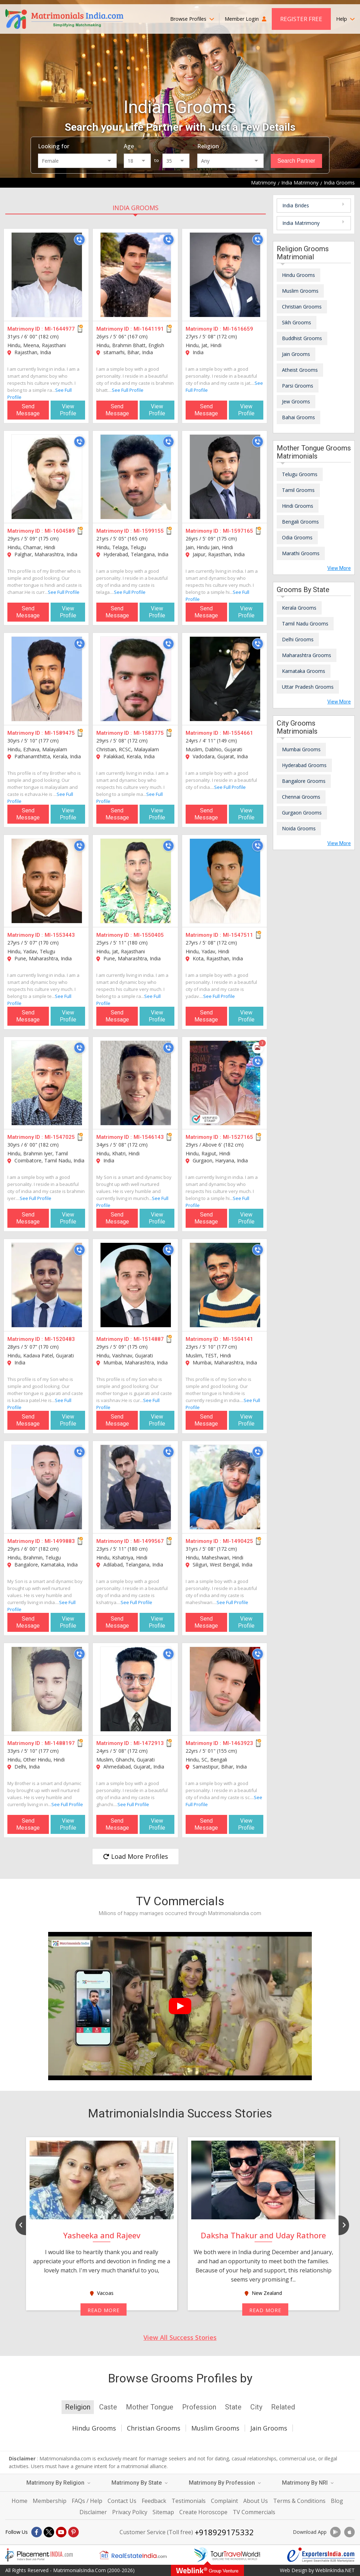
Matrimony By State (139, 2482)
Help (345, 18)
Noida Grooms (299, 828)
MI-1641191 (149, 329)
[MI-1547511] (225, 880)
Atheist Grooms (300, 369)
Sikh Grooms (296, 322)
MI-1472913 (149, 1743)
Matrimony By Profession (225, 2482)
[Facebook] (36, 2532)
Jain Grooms (296, 354)
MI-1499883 (60, 1541)
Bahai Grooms (298, 417)
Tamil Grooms (298, 490)
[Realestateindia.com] (133, 2555)
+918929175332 (224, 2532)
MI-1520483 (60, 1339)
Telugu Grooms (299, 474)
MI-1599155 (149, 531)
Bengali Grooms (300, 521)
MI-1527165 (238, 1137)
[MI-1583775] (136, 678)
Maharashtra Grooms (306, 655)
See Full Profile (127, 390)
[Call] (79, 239)
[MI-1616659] (225, 274)
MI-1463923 (238, 1743)
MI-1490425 (238, 1541)
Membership (49, 2501)
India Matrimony (301, 223)
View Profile (68, 410)
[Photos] (257, 1047)
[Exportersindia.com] (321, 2555)
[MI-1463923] (225, 1689)
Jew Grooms (296, 401)
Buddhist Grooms (302, 338)
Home (19, 2501)
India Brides (295, 205)
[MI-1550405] (136, 880)
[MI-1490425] (225, 1487)
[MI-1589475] (47, 678)
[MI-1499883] (47, 1487)
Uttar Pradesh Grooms (308, 686)
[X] (49, 2532)
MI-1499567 (149, 1541)
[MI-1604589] (47, 476)
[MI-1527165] (225, 1082)
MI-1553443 (60, 935)
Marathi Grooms (301, 553)
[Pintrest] (73, 2532)
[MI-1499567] (136, 1487)
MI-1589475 (60, 733)
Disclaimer (93, 2512)
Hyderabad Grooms (304, 765)
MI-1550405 (149, 935)
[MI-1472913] (136, 1689)
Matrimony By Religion (58, 2482)
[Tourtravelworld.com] (227, 2555)
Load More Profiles (135, 1856)
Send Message (28, 410)
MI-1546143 (149, 1137)
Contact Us (122, 2501)
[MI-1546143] (136, 1082)
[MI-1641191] (136, 274)
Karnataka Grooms (303, 671)
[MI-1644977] (47, 274)
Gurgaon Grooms (302, 812)
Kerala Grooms (299, 607)
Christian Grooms (302, 306)
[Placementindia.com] (39, 2555)
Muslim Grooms (300, 290)
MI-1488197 (60, 1743)
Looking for (53, 146)
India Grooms (135, 207)
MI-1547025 (60, 1137)
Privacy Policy (129, 2512)
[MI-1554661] (225, 678)
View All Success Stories (180, 2337)
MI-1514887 (149, 1339)
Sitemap (163, 2512)
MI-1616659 (238, 329)
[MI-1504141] (225, 1285)
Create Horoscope (203, 2512)
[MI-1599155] (136, 476)
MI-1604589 (60, 531)
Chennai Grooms (301, 796)
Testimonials (189, 2501)
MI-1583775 (149, 733)
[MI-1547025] (47, 1082)
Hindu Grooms (298, 275)
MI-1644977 (60, 329)
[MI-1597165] (225, 476)
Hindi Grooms (297, 505)
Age (129, 146)
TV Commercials (254, 2512)
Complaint (224, 2501)
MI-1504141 (238, 1339)
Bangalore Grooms (304, 781)
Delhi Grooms (298, 639)
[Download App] (335, 2532)
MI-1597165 (238, 531)
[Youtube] (61, 2532)
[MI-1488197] (47, 1689)
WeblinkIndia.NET (335, 2570)
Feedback (154, 2501)
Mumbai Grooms (301, 749)
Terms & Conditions (299, 2501)
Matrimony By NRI (308, 2482)
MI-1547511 (238, 935)
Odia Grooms (297, 537)
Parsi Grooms (297, 385)
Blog (337, 2501)
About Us (255, 2501)
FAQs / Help (87, 2501)
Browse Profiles (192, 18)
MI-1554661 (238, 733)
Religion (208, 146)
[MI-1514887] (136, 1285)
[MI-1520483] (47, 1285)
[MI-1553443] (47, 880)
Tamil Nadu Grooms (305, 623)
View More (339, 568)
